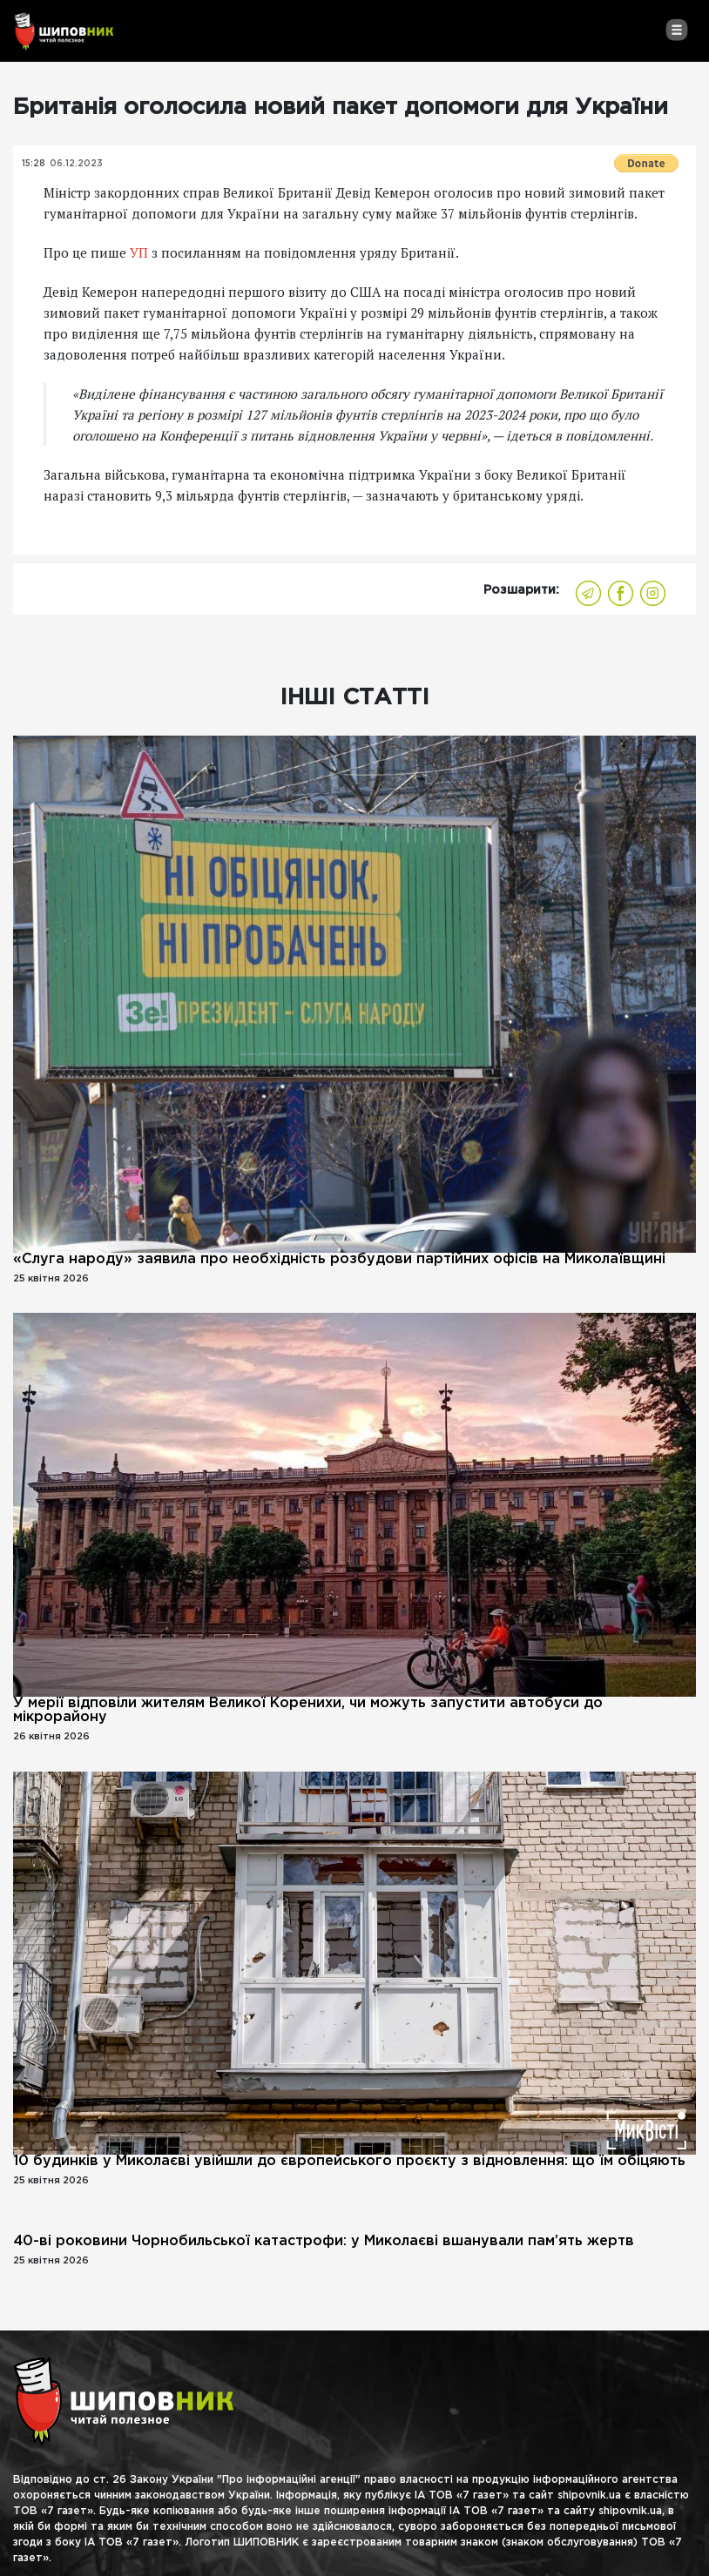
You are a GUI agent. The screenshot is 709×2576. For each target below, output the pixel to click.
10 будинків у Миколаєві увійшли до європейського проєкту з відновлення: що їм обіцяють (349, 2161)
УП (139, 252)
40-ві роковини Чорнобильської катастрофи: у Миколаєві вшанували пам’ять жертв (323, 2241)
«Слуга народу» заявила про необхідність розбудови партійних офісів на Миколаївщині (339, 1259)
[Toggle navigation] (676, 29)
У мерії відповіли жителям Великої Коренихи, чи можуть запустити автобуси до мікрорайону (308, 1710)
